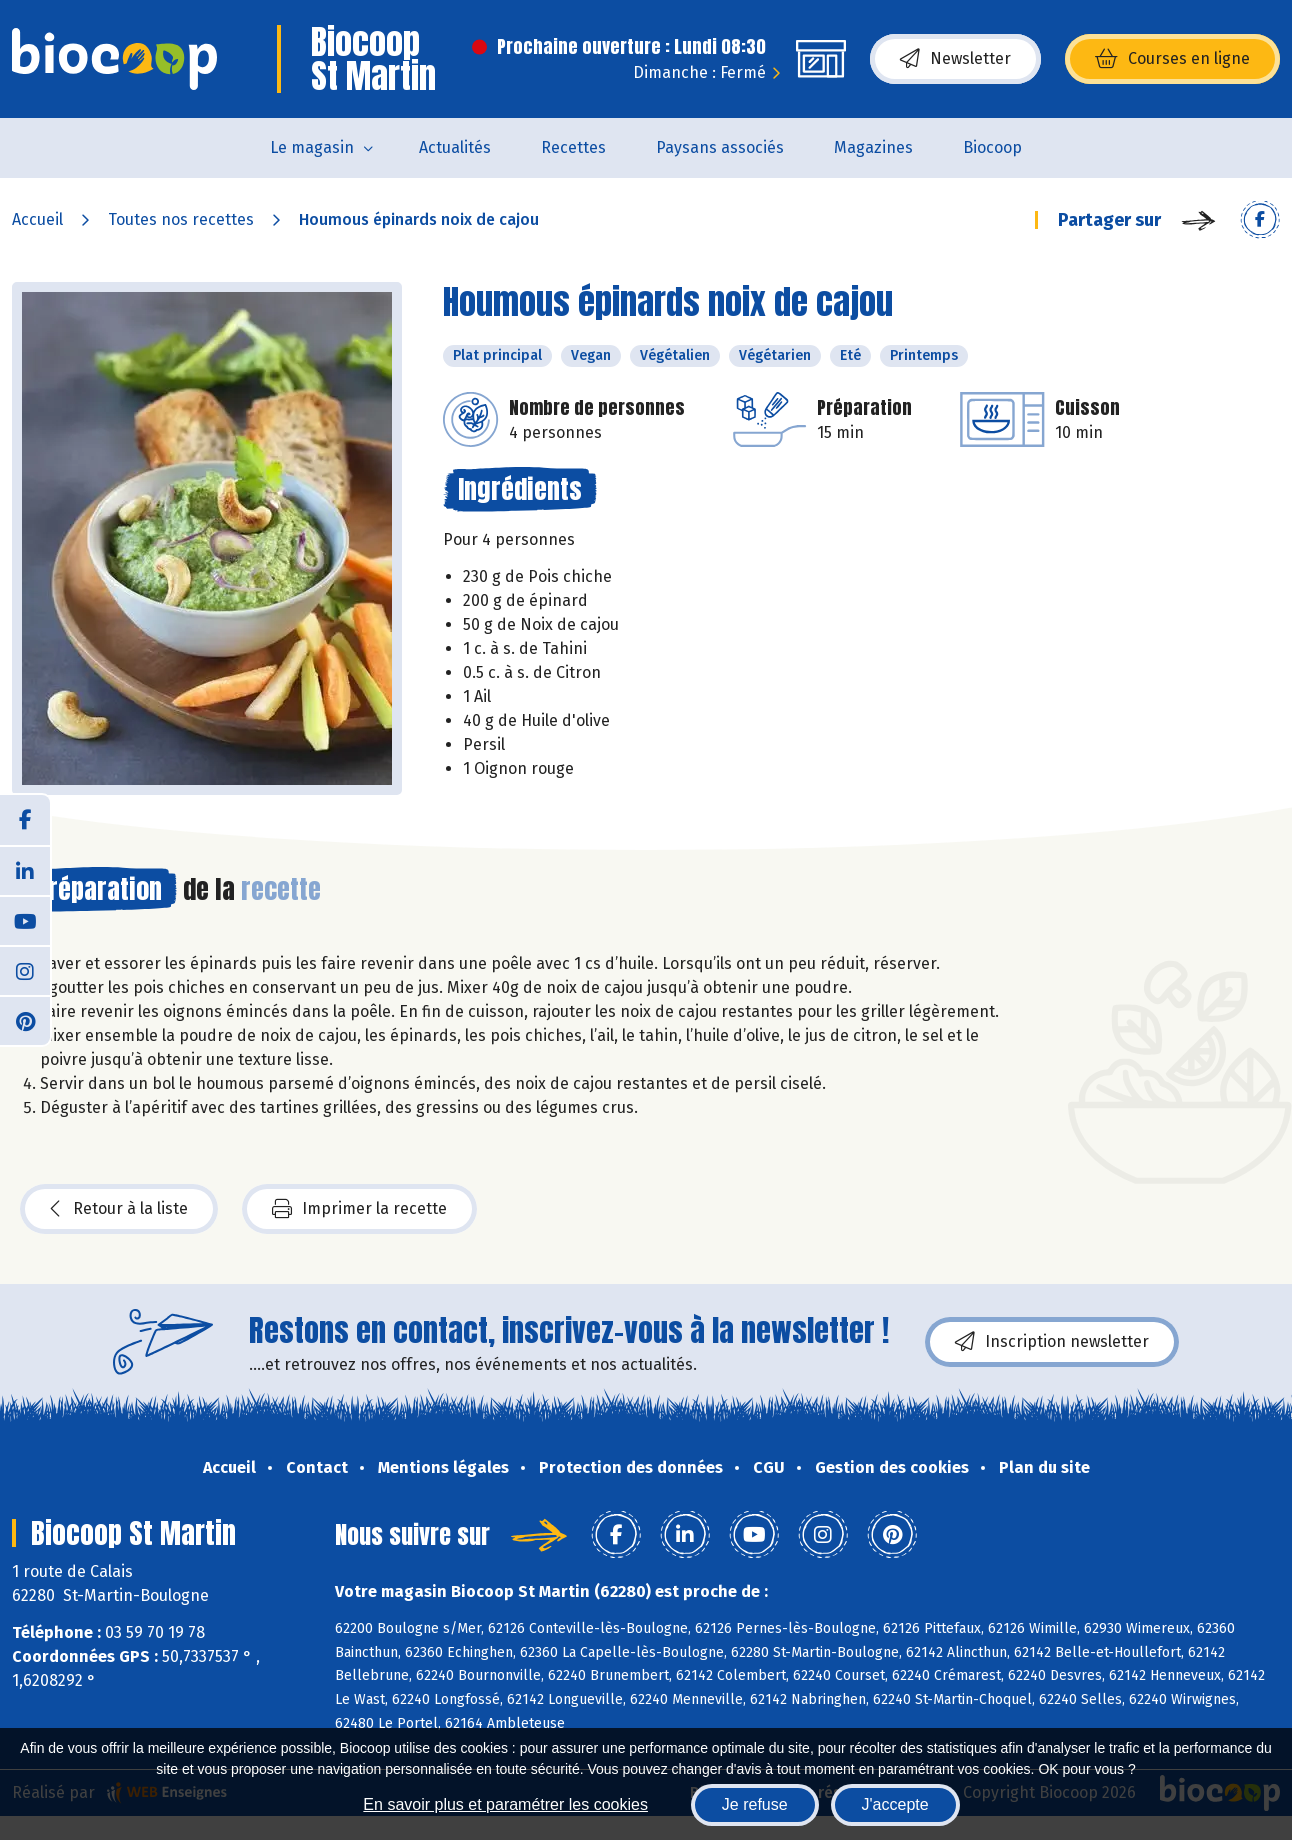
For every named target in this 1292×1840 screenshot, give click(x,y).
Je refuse (755, 1804)
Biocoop (992, 147)
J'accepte (895, 1804)
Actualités (455, 147)
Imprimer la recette (359, 1209)
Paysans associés (720, 147)
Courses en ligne (1172, 59)
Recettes (573, 147)
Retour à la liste (119, 1209)
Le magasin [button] (312, 147)
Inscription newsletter (1052, 1342)
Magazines (873, 147)
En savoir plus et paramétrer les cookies (505, 1804)
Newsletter (955, 59)
